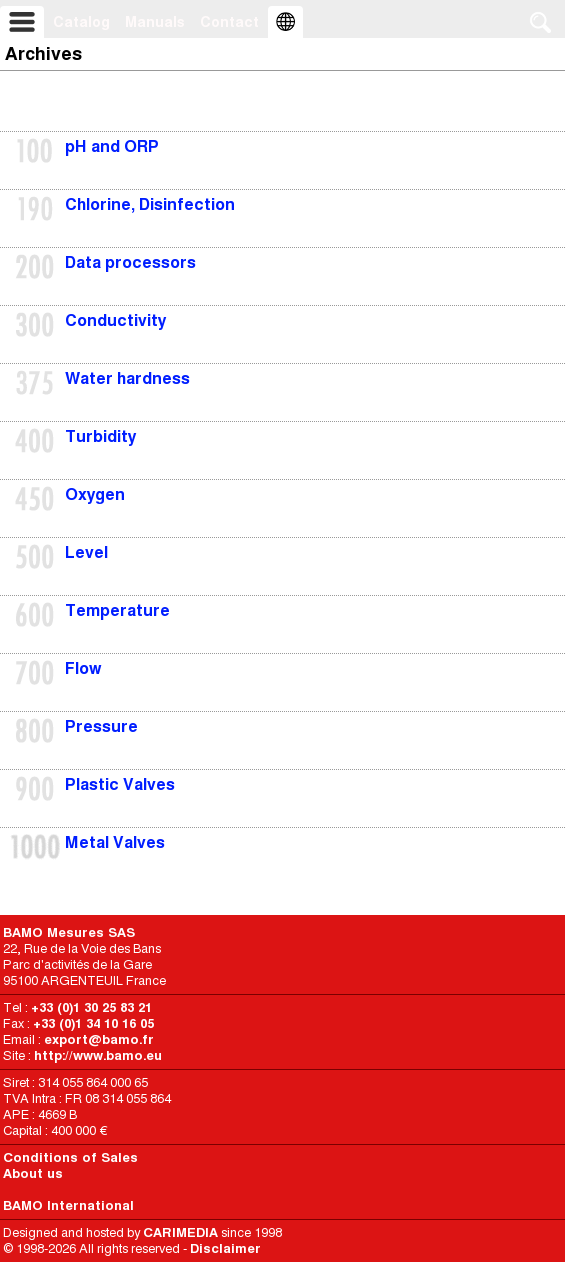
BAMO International (68, 1205)
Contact (229, 22)
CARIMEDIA (180, 1232)
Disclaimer (225, 1248)
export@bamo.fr (99, 1039)
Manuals (155, 22)
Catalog (81, 22)
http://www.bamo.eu (98, 1055)
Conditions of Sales (70, 1157)
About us (33, 1173)
